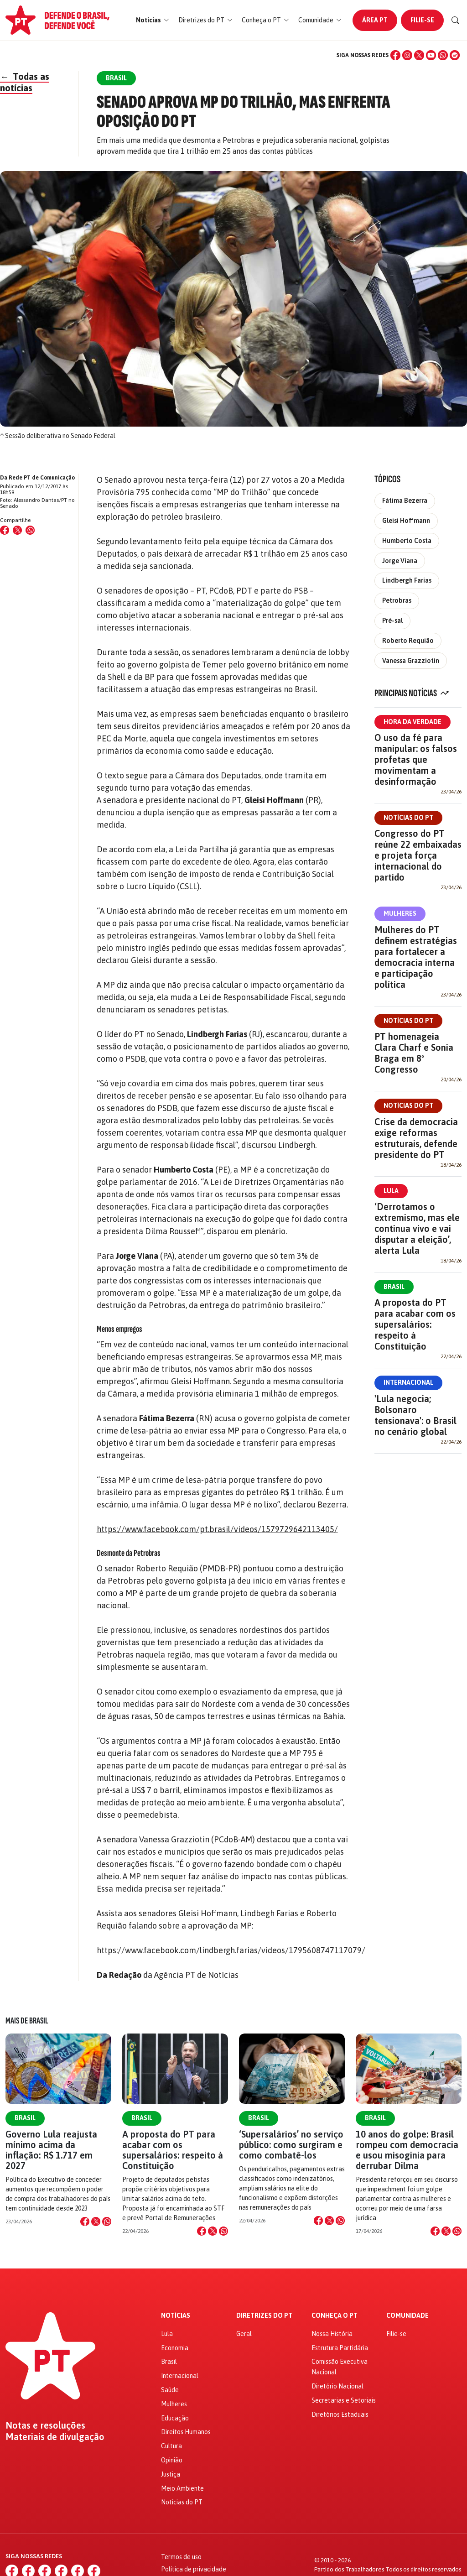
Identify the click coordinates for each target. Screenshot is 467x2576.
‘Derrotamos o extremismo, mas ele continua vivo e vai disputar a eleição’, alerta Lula (417, 1228)
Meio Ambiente (182, 2488)
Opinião (171, 2460)
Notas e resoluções (45, 2425)
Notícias (175, 2315)
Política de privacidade (193, 2569)
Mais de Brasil (26, 2020)
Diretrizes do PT (264, 2315)
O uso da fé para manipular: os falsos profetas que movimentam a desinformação (415, 759)
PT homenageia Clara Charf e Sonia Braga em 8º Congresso (413, 1052)
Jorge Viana (399, 560)
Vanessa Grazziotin (410, 660)
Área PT (375, 20)
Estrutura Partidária (339, 2348)
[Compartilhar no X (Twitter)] (17, 530)
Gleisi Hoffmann (406, 520)
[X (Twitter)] (419, 55)
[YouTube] (431, 55)
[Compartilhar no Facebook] (4, 530)
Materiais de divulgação (54, 2437)
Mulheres (400, 913)
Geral (244, 2333)
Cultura (171, 2446)
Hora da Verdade (412, 721)
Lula (391, 1190)
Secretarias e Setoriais (343, 2400)
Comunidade (407, 2315)
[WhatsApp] (443, 55)
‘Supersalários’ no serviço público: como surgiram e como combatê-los (291, 2144)
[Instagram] (407, 55)
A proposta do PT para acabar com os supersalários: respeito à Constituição (415, 1324)
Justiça (170, 2474)
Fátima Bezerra (404, 500)
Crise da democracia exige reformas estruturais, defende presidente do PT (416, 1138)
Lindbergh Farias (406, 580)
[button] (152, 20)
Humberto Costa (406, 540)
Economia (174, 2348)
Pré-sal (392, 620)
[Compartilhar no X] (95, 2221)
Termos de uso (181, 2556)
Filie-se (422, 20)
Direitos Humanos (186, 2431)
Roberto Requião (408, 640)
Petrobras (396, 600)
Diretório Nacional (337, 2386)
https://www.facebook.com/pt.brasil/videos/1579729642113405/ (217, 1529)
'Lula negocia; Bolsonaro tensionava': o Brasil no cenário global (415, 1415)
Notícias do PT (408, 817)
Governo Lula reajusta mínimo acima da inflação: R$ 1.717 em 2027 (51, 2150)
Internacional (408, 1382)
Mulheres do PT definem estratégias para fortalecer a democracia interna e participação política (415, 957)
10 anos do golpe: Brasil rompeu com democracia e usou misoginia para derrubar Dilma (407, 2150)
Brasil (394, 1286)
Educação (175, 2418)
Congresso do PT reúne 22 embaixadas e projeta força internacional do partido (418, 855)
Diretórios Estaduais (339, 2414)
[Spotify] (455, 55)
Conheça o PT (334, 2315)
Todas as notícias (24, 82)
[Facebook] (395, 55)
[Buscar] (455, 20)
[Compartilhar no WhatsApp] (30, 530)
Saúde (170, 2389)
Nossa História (332, 2333)
